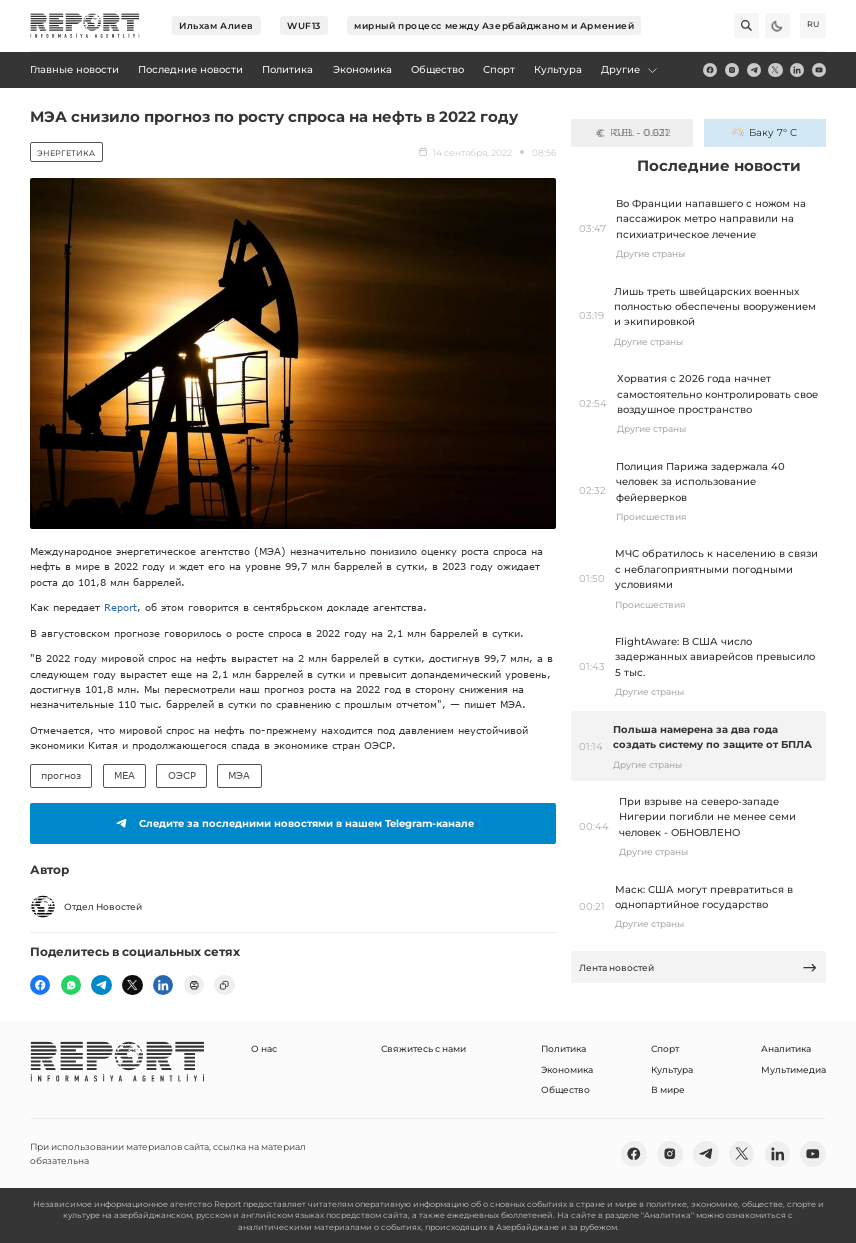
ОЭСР (182, 775)
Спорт (665, 1048)
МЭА (239, 775)
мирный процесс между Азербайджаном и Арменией (494, 25)
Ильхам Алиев (216, 25)
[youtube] (819, 70)
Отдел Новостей (86, 907)
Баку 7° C (764, 132)
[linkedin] (797, 70)
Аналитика (786, 1048)
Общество (565, 1089)
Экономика (567, 1069)
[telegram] (754, 70)
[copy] (224, 985)
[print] (194, 985)
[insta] (732, 70)
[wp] (71, 985)
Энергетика (66, 153)
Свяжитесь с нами (423, 1048)
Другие (629, 69)
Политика (563, 1048)
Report (120, 607)
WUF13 (304, 25)
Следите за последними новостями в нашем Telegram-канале (292, 823)
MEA (124, 775)
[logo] (85, 26)
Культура (672, 1069)
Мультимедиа (793, 1069)
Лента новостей (698, 967)
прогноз (61, 775)
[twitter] (775, 70)
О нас (264, 1048)
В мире (668, 1089)
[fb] (710, 70)
